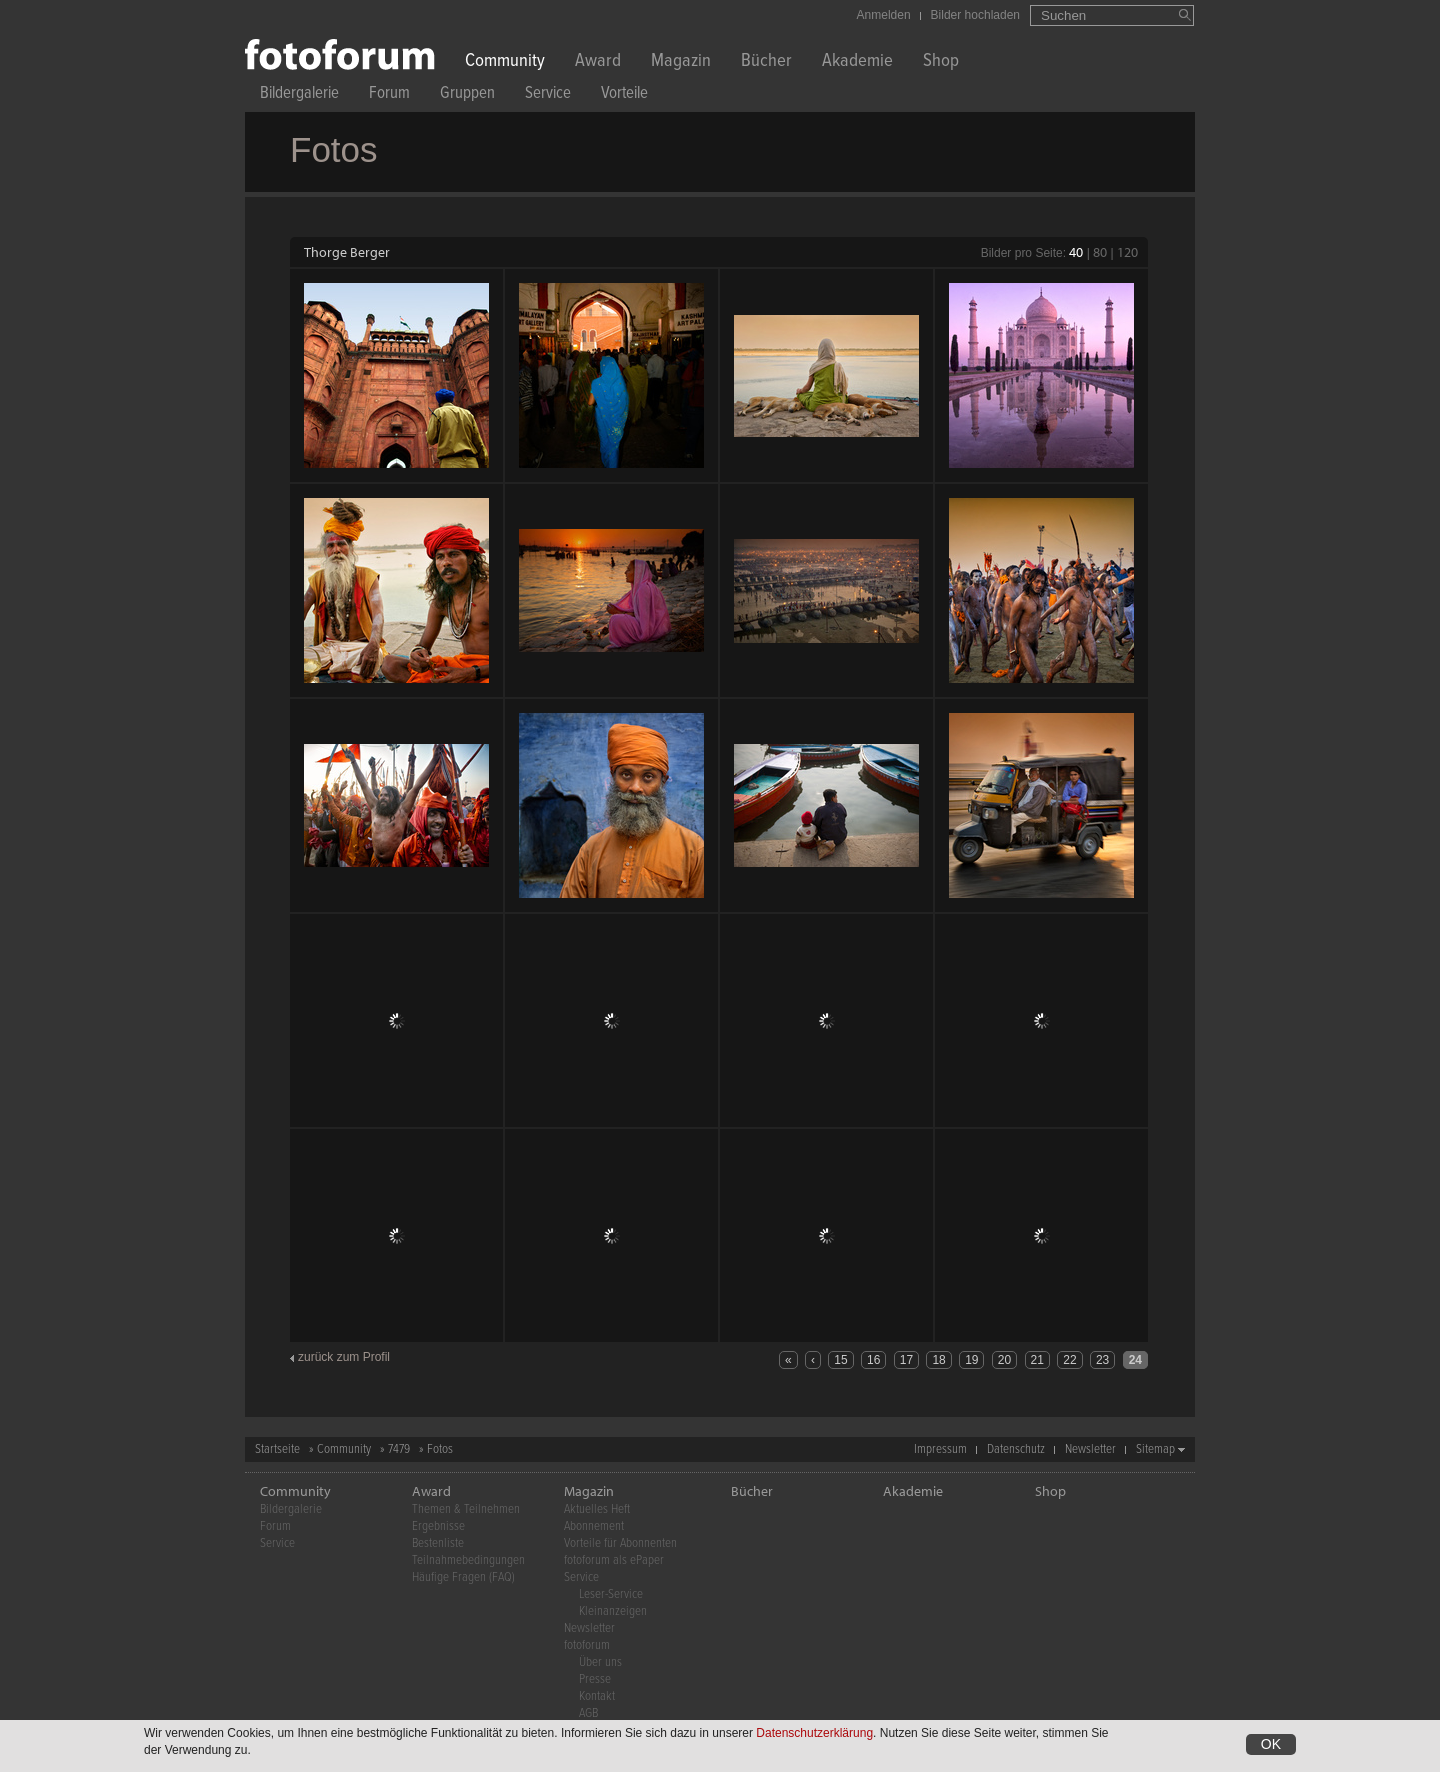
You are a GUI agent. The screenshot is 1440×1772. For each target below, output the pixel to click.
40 (1076, 252)
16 (873, 1360)
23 (1102, 1360)
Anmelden (884, 15)
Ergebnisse (438, 1526)
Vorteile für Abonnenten (620, 1543)
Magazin (681, 62)
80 (1100, 252)
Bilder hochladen (975, 15)
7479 (399, 1449)
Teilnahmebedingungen (468, 1560)
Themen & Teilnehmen (466, 1509)
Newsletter (1090, 1449)
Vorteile (624, 95)
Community (505, 62)
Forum (389, 95)
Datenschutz (1016, 1449)
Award (598, 62)
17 (906, 1360)
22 (1069, 1360)
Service (548, 95)
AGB (588, 1713)
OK (1271, 1744)
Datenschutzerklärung (814, 1733)
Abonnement (594, 1526)
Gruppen (467, 95)
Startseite (277, 1449)
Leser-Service (611, 1594)
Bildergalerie (299, 95)
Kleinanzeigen (613, 1611)
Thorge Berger (347, 252)
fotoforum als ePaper (614, 1560)
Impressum (940, 1449)
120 (1127, 252)
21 (1037, 1360)
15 (840, 1360)
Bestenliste (438, 1543)
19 (971, 1360)
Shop (941, 62)
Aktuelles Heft (597, 1509)
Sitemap (1155, 1449)
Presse (595, 1679)
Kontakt (597, 1696)
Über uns (600, 1662)
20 (1004, 1360)
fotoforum (587, 1645)
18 (938, 1360)
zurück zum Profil (344, 1357)
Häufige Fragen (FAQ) (463, 1577)
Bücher (766, 62)
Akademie (857, 62)
